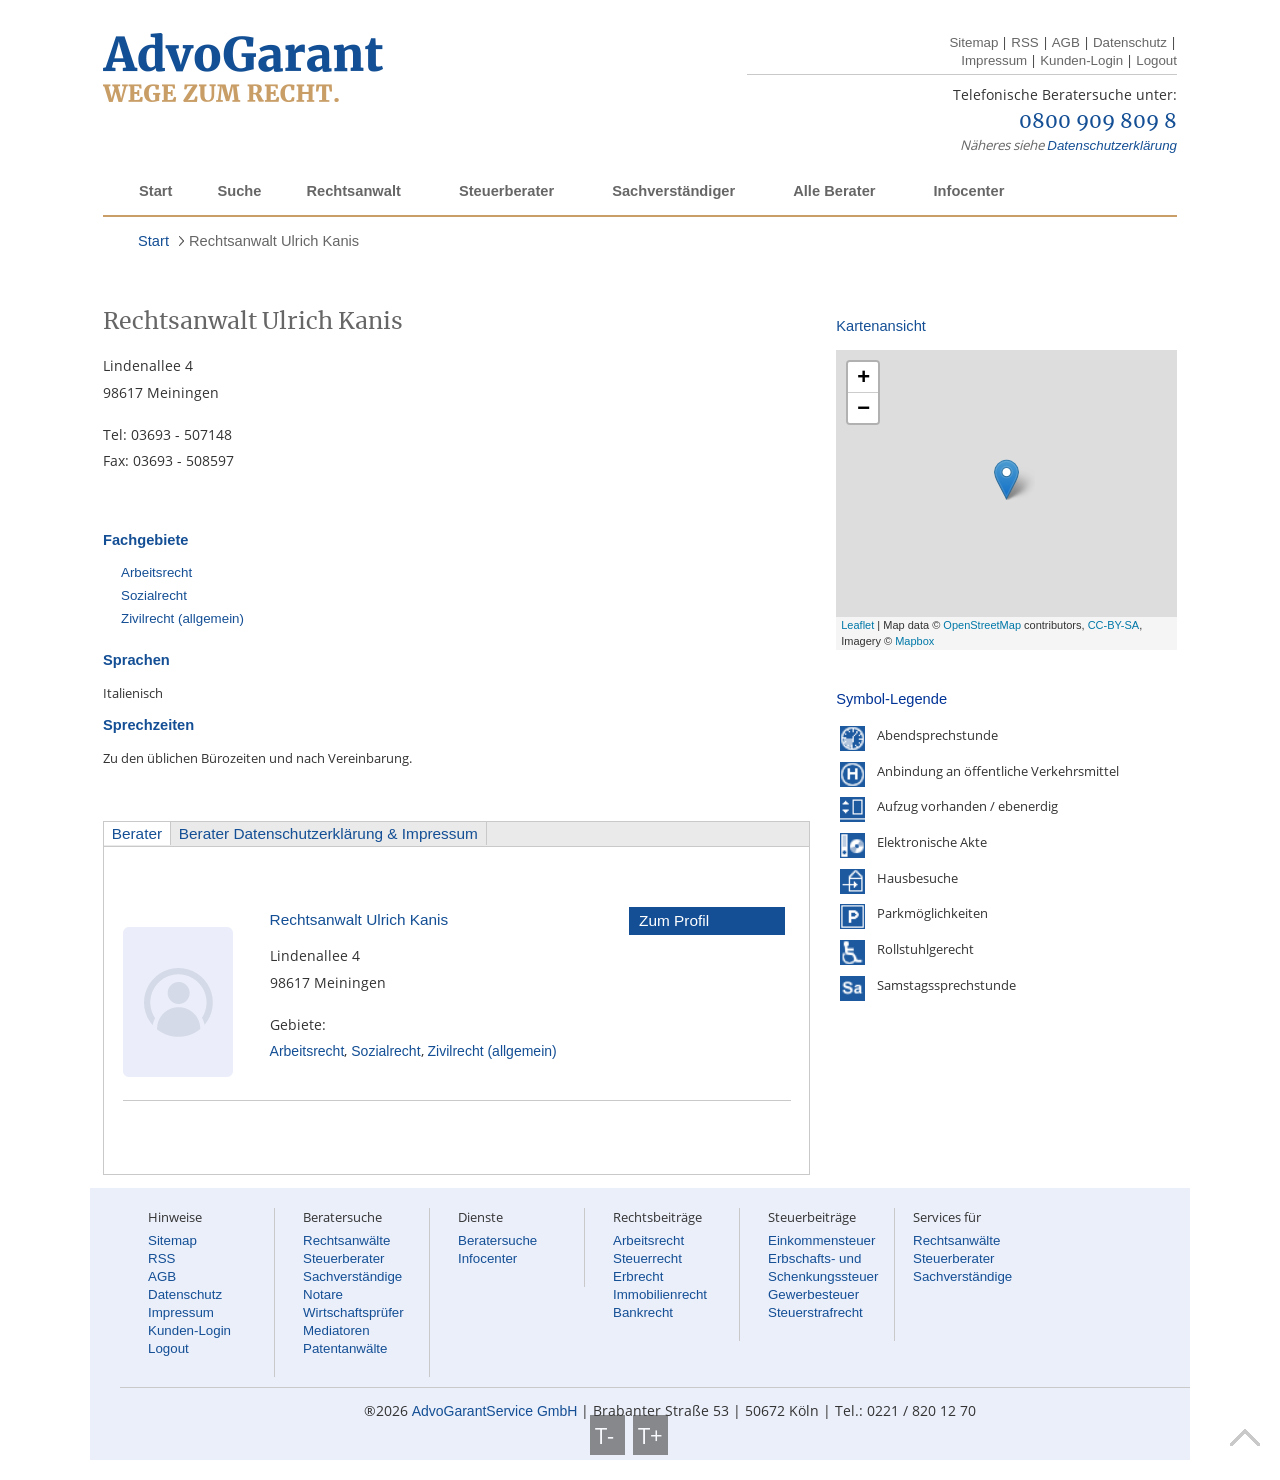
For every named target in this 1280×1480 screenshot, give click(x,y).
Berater (137, 833)
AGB (1066, 42)
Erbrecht (638, 1276)
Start (155, 191)
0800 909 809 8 (1098, 122)
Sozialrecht (154, 595)
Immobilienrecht (660, 1294)
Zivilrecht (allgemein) (182, 618)
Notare (323, 1294)
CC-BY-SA (1114, 625)
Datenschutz (1130, 42)
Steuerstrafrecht (815, 1312)
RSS (1024, 42)
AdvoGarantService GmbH (495, 1411)
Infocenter (968, 191)
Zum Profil (674, 920)
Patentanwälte (345, 1348)
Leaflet (857, 625)
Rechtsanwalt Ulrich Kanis (274, 241)
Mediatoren (336, 1330)
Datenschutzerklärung (1112, 145)
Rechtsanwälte (346, 1240)
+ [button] (863, 376)
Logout (1156, 60)
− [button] (863, 407)
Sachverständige (352, 1276)
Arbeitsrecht (156, 572)
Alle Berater (834, 191)
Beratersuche (497, 1240)
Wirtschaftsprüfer (353, 1312)
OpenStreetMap (982, 625)
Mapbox (914, 641)
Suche (239, 191)
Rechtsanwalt (353, 191)
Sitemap (973, 42)
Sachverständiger (673, 191)
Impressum (994, 60)
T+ (650, 1435)
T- (607, 1435)
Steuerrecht (647, 1258)
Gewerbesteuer (813, 1294)
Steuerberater (506, 191)
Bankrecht (643, 1312)
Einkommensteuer (821, 1240)
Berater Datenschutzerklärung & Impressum (328, 833)
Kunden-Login (1081, 60)
